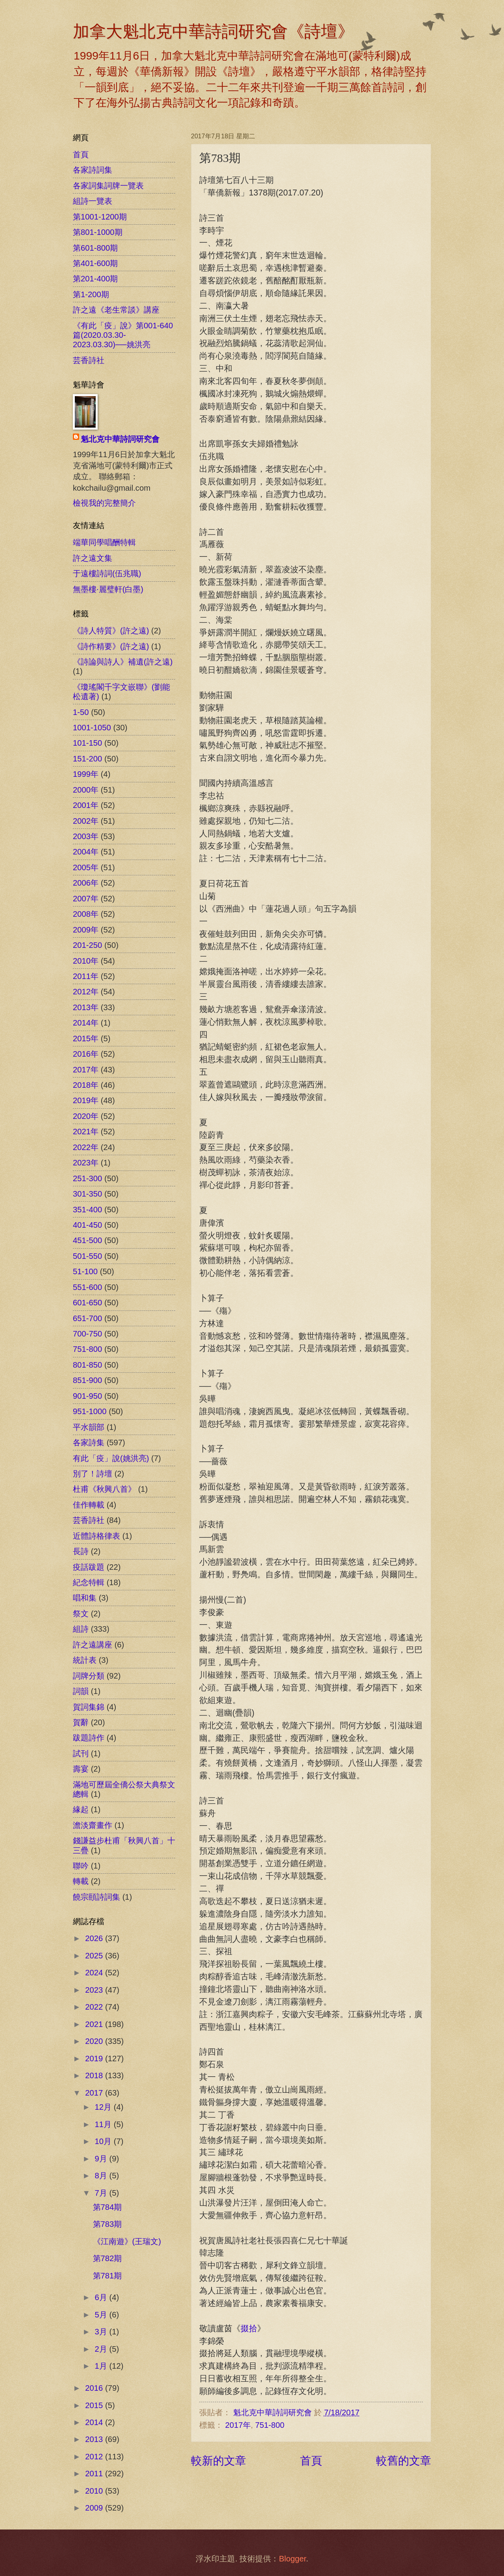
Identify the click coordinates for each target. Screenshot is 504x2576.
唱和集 (84, 1597)
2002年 (85, 821)
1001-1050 (92, 727)
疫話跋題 (88, 1567)
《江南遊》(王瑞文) (127, 2241)
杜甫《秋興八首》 (104, 1489)
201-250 (87, 945)
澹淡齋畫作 (92, 1825)
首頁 (311, 2460)
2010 (95, 2491)
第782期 (107, 2258)
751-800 (269, 2425)
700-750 (87, 1333)
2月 (102, 2349)
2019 (95, 2058)
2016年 (85, 1054)
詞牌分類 (88, 1675)
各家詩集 (88, 1442)
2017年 (238, 2425)
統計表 (84, 1660)
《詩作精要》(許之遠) (111, 646)
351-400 (87, 1209)
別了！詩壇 (92, 1473)
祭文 (81, 1613)
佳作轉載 (88, 1504)
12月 (104, 2107)
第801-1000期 (97, 232)
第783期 (107, 2224)
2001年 (85, 805)
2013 (95, 2439)
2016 (95, 2388)
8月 (102, 2175)
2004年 (85, 851)
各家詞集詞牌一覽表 (108, 185)
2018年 (85, 1085)
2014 (95, 2422)
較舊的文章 (403, 2460)
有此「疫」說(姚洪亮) (111, 1458)
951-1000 (90, 1411)
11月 (104, 2124)
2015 (95, 2405)
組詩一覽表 (92, 201)
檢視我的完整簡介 (104, 503)
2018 (95, 2075)
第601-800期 (95, 248)
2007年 (85, 898)
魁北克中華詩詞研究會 (120, 439)
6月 (102, 2297)
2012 (95, 2456)
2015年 (85, 1038)
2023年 (85, 1162)
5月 (102, 2314)
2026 (95, 1938)
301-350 (87, 1193)
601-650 (87, 1302)
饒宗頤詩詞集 (96, 1897)
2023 (95, 1990)
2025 (95, 1955)
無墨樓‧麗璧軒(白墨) (108, 589)
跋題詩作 (88, 1737)
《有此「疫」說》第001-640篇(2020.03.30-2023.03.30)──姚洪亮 (123, 335)
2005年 (85, 867)
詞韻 (81, 1691)
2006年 (85, 883)
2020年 (85, 1116)
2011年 (85, 976)
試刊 (81, 1753)
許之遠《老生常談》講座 (116, 309)
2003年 (85, 836)
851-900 (87, 1380)
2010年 (85, 961)
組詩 (81, 1629)
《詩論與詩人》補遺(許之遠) (122, 661)
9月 (102, 2158)
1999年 (85, 774)
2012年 (85, 991)
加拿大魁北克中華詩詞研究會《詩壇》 (213, 31)
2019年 (85, 1100)
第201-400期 (95, 278)
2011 (95, 2473)
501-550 (87, 1256)
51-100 (85, 1271)
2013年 (85, 1007)
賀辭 (81, 1722)
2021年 (85, 1131)
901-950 (87, 1396)
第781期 (107, 2275)
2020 (95, 2041)
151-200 (87, 758)
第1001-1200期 (100, 216)
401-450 (87, 1225)
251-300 (87, 1178)
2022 (95, 2007)
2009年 (85, 929)
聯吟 (81, 1865)
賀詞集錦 (88, 1707)
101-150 (87, 743)
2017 (95, 2092)
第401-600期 (95, 263)
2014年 (85, 1022)
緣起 (81, 1809)
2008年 (85, 914)
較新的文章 (218, 2460)
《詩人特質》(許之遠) (111, 630)
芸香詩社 (88, 360)
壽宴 (81, 1768)
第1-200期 (91, 294)
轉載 (81, 1881)
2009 (95, 2507)
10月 (104, 2141)
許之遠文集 (92, 558)
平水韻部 (88, 1427)
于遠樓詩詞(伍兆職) (107, 573)
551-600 (87, 1287)
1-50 (81, 712)
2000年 (85, 789)
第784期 (107, 2207)
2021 (95, 2024)
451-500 (87, 1240)
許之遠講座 (92, 1644)
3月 (102, 2331)
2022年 (85, 1147)
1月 (102, 2366)
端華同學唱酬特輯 (104, 542)
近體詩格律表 (96, 1536)
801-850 (87, 1365)
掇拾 (249, 2328)
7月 (102, 2193)
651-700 (87, 1318)
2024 (95, 1972)
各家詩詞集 (92, 170)
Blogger (292, 2558)
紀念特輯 (88, 1582)
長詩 (81, 1551)
